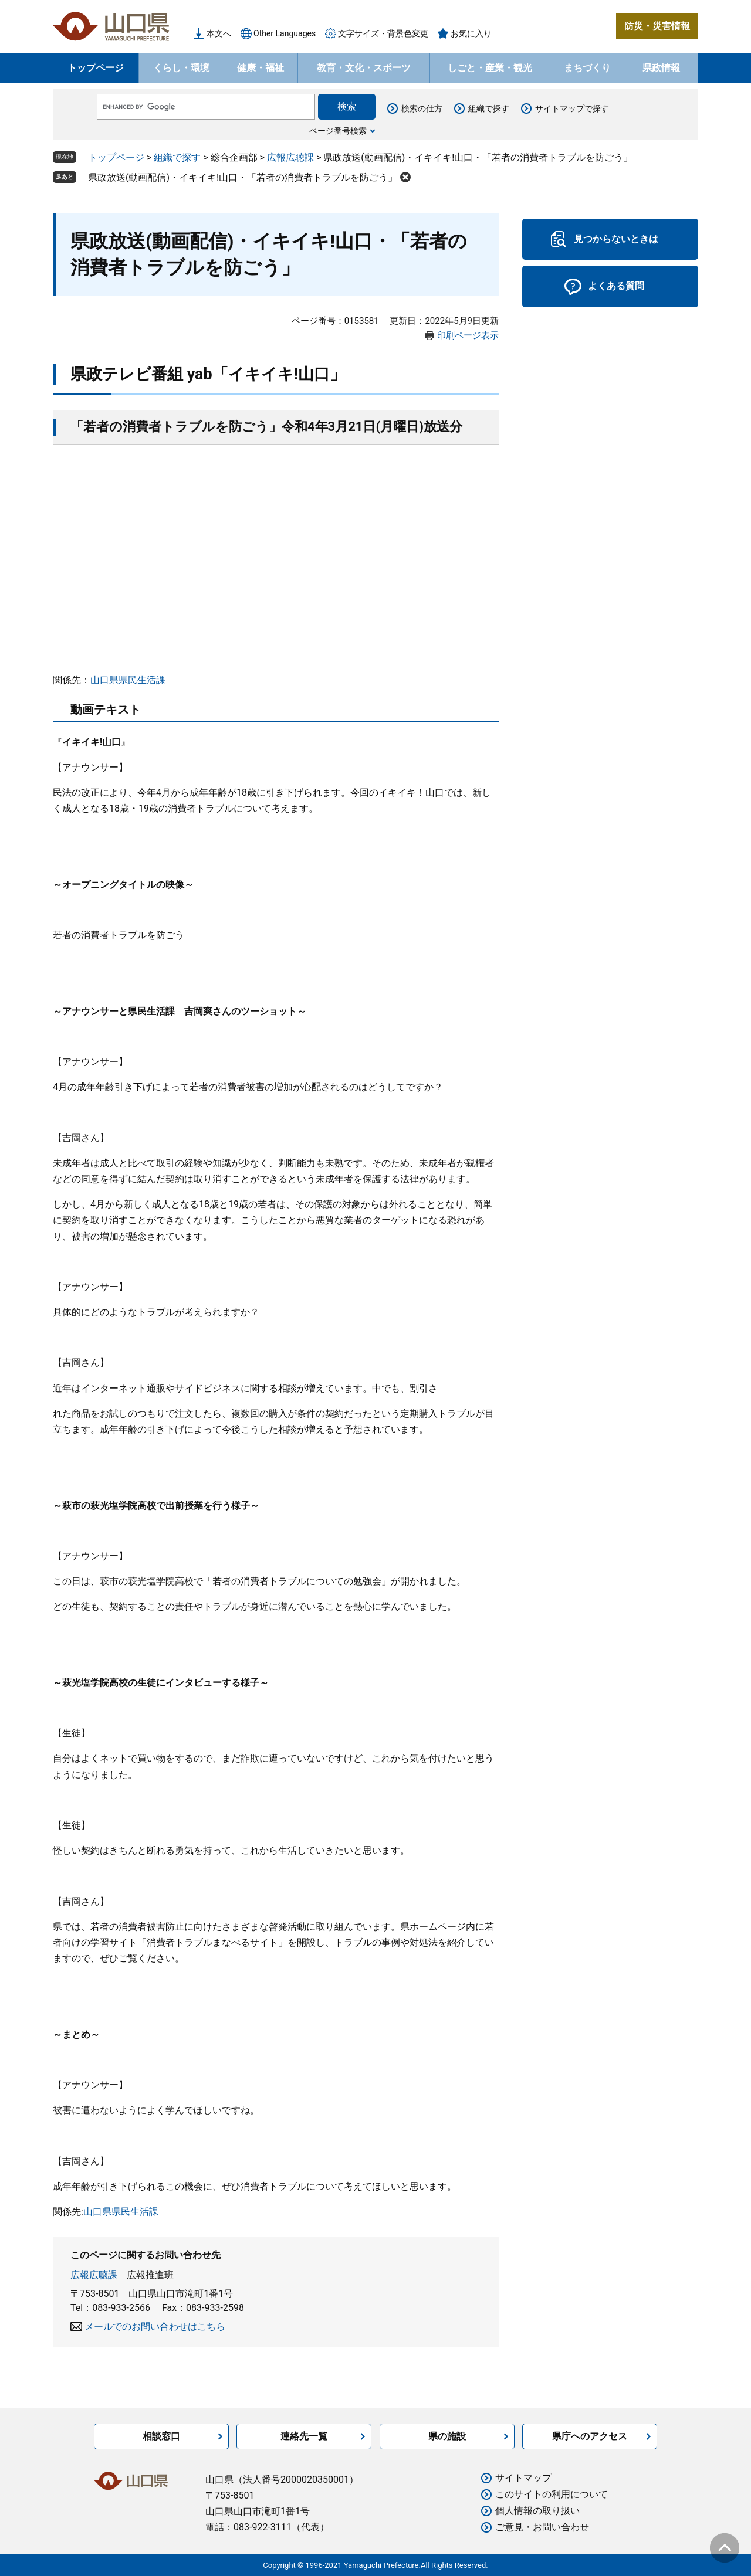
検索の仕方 (421, 108)
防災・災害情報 (657, 26)
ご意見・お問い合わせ (542, 2527)
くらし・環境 (181, 67)
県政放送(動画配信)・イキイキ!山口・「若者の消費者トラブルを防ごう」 (242, 177)
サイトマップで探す (572, 108)
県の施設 (447, 2436)
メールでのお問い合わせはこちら (154, 2326)
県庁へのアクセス (589, 2436)
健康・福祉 (260, 67)
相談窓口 (161, 2436)
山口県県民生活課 (127, 679)
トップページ (95, 67)
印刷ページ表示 (468, 335)
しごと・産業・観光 (490, 67)
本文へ (219, 33)
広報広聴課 (290, 157)
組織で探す (488, 108)
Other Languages (284, 33)
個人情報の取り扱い (537, 2510)
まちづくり (587, 67)
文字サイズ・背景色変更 (383, 33)
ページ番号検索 (338, 131)
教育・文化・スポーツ (364, 67)
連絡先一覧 (303, 2436)
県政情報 (661, 67)
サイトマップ (523, 2477)
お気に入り (471, 33)
